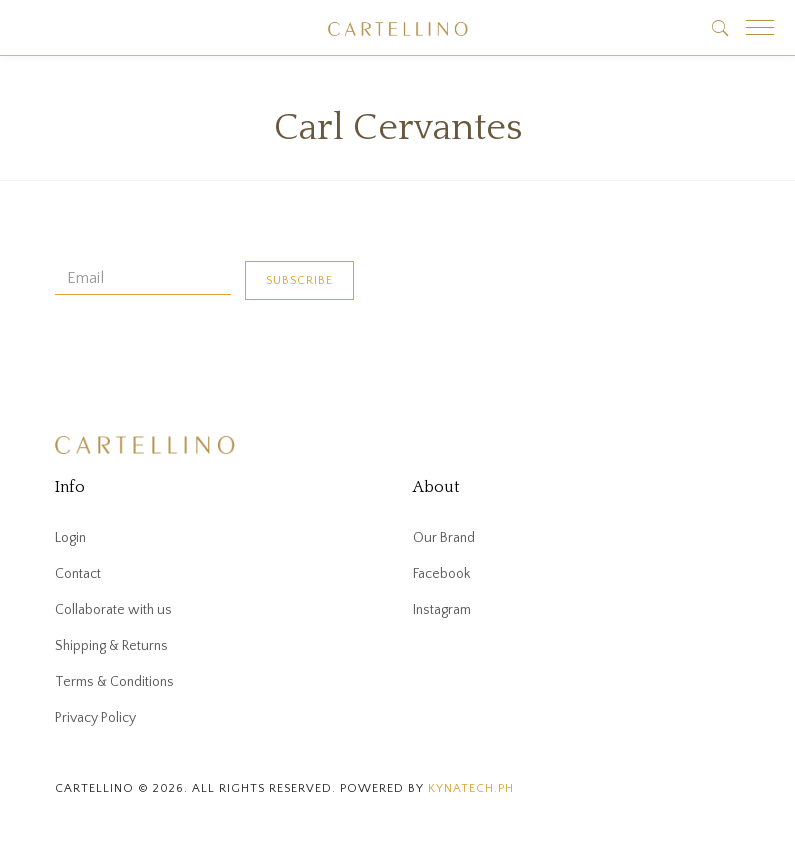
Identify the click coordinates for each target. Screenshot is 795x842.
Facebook (441, 574)
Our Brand (444, 538)
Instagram (442, 610)
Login (70, 538)
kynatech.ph (471, 788)
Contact (78, 574)
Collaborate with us (113, 610)
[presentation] (207, 359)
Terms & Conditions (114, 682)
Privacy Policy (95, 718)
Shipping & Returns (111, 646)
